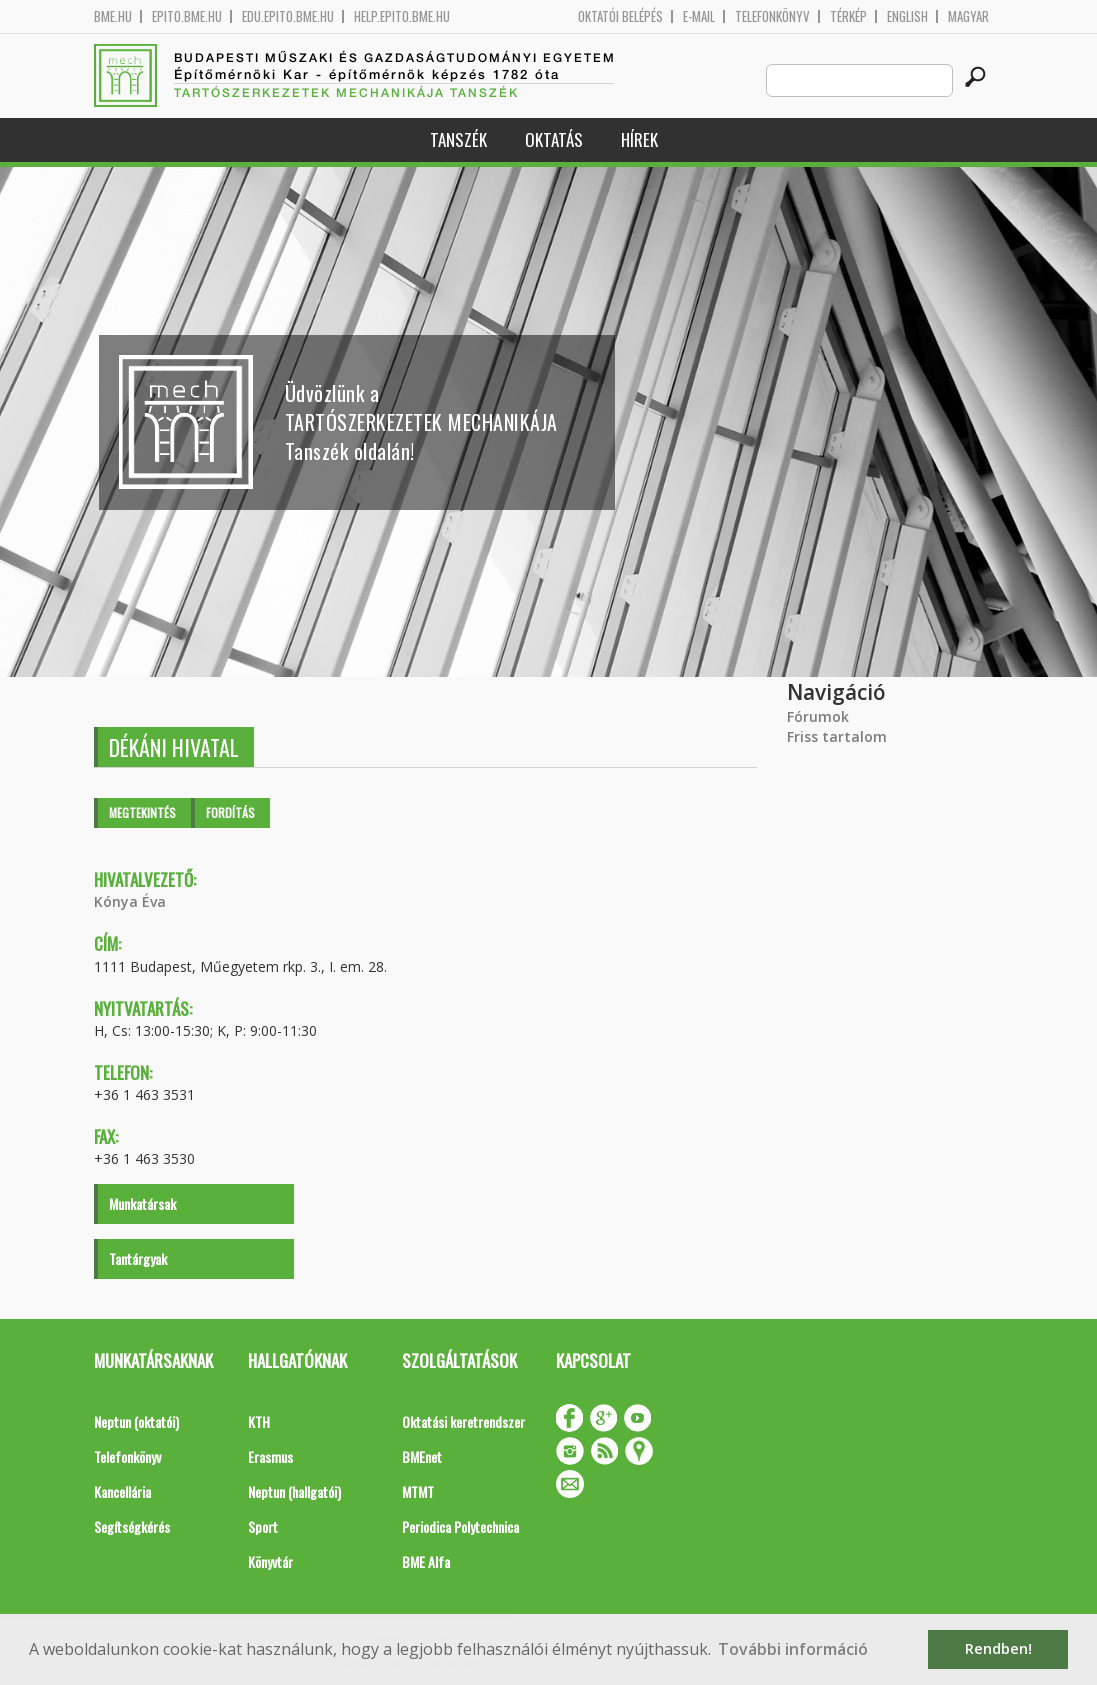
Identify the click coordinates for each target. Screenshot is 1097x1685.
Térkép (848, 16)
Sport (263, 1526)
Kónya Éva (130, 901)
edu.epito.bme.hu (288, 16)
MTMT (418, 1491)
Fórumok (818, 716)
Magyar (968, 16)
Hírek (639, 139)
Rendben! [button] (998, 1648)
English (907, 16)
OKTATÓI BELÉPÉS (620, 16)
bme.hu (113, 16)
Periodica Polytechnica (460, 1526)
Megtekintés (142, 812)
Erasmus (270, 1456)
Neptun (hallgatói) (294, 1491)
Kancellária (122, 1491)
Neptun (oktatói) (136, 1421)
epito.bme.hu (187, 16)
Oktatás (554, 139)
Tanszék (458, 139)
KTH (259, 1421)
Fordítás (230, 812)
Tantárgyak (138, 1258)
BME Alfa (426, 1561)
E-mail (699, 16)
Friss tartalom (837, 736)
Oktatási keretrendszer (463, 1421)
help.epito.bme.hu (402, 16)
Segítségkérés (132, 1526)
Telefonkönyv (772, 16)
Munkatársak (142, 1203)
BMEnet (422, 1456)
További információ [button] (793, 1649)
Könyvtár (270, 1561)
